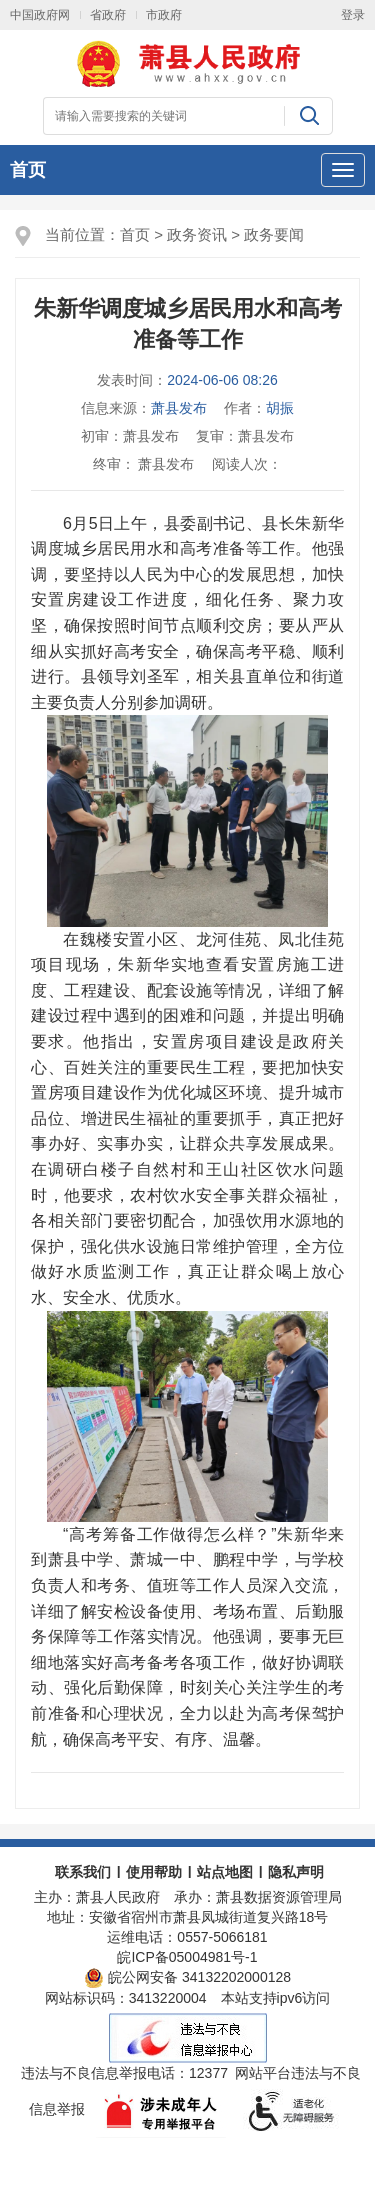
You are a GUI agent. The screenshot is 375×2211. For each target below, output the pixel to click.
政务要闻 (274, 234)
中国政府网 (40, 15)
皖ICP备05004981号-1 (187, 1957)
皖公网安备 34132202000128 (187, 1977)
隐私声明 (296, 1872)
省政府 (108, 15)
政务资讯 (197, 234)
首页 (28, 170)
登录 (353, 15)
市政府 (164, 15)
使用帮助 (154, 1872)
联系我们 (83, 1872)
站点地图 (225, 1872)
